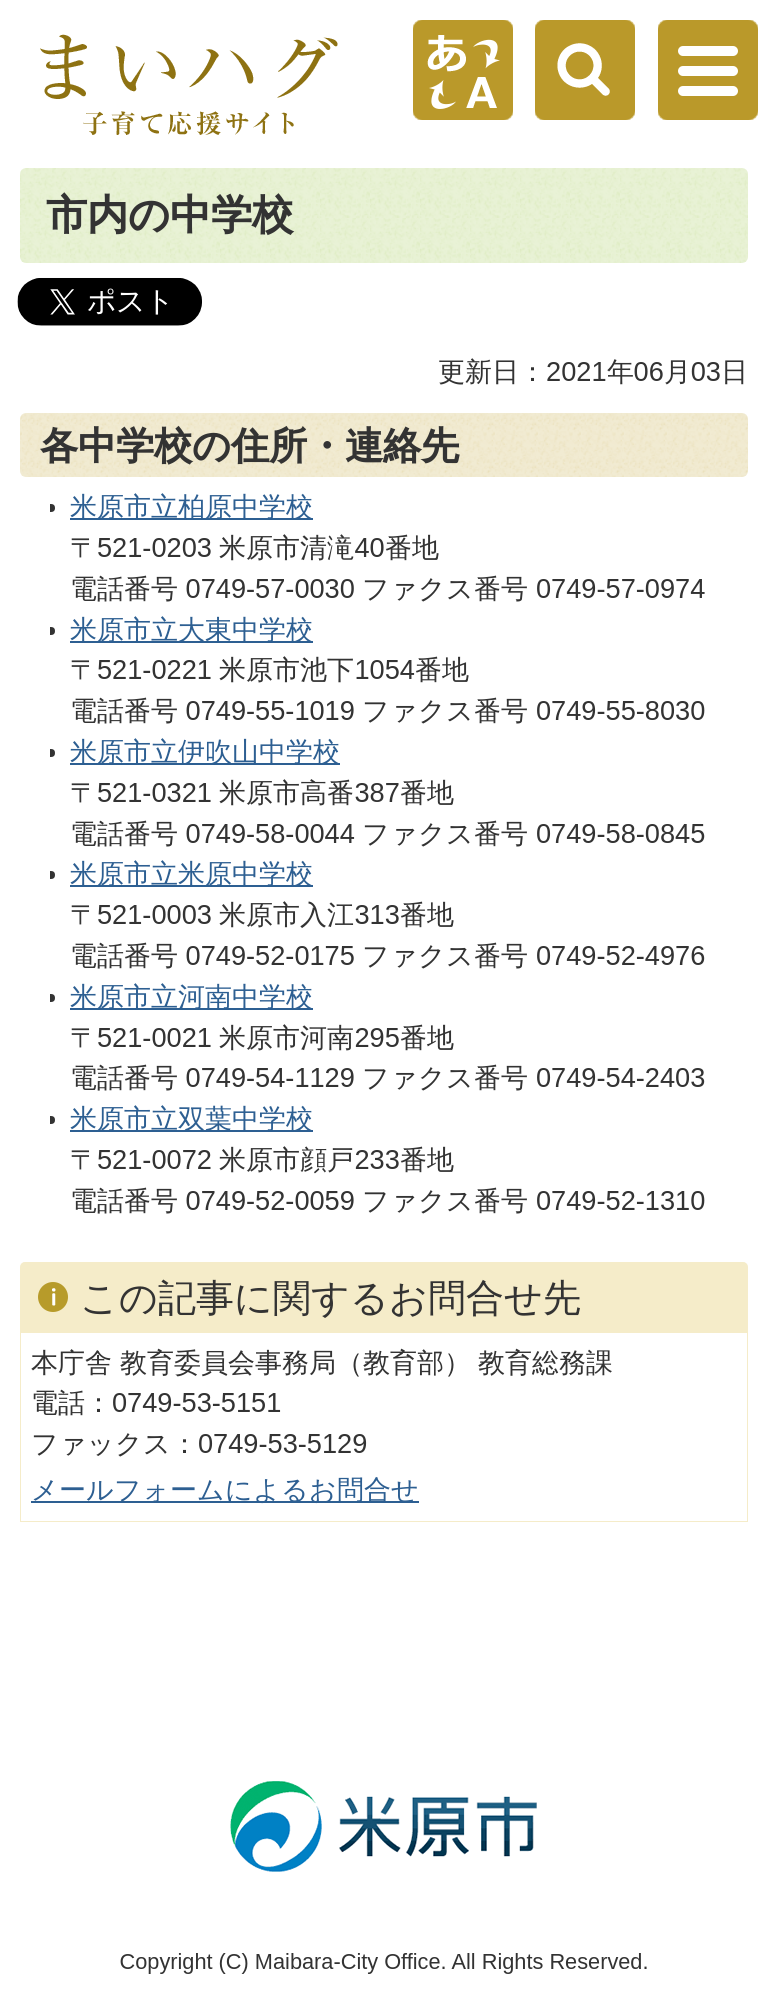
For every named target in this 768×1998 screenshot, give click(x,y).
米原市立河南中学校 (191, 996)
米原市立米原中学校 (191, 873)
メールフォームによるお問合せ (225, 1489)
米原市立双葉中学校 (191, 1118)
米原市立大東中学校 (191, 629)
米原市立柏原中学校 (191, 506)
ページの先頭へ (414, 1702)
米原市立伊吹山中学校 (205, 751)
